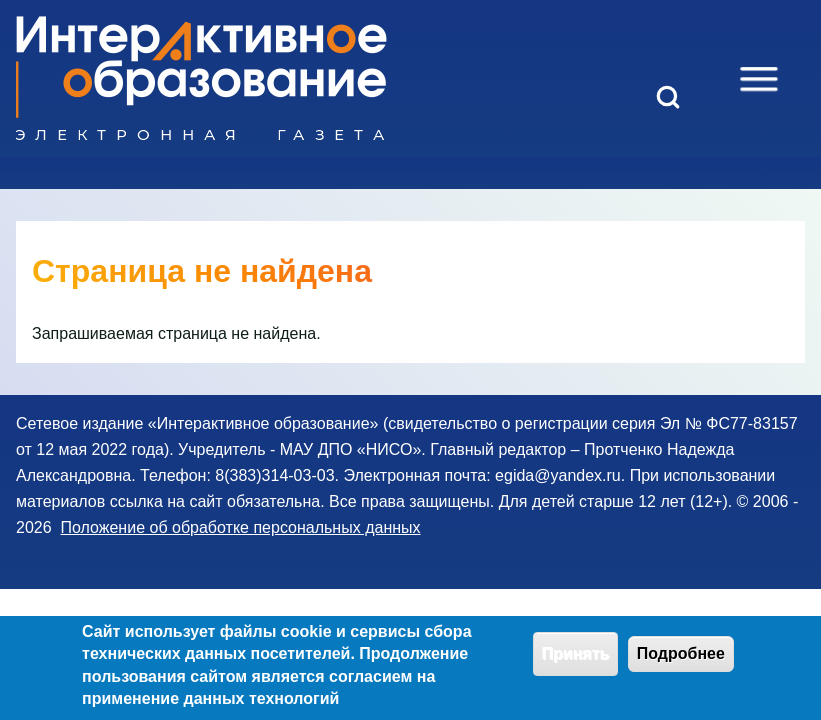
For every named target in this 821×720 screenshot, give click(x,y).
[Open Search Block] (668, 97)
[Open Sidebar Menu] (759, 79)
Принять (576, 660)
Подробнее (681, 660)
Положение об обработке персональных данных (240, 527)
